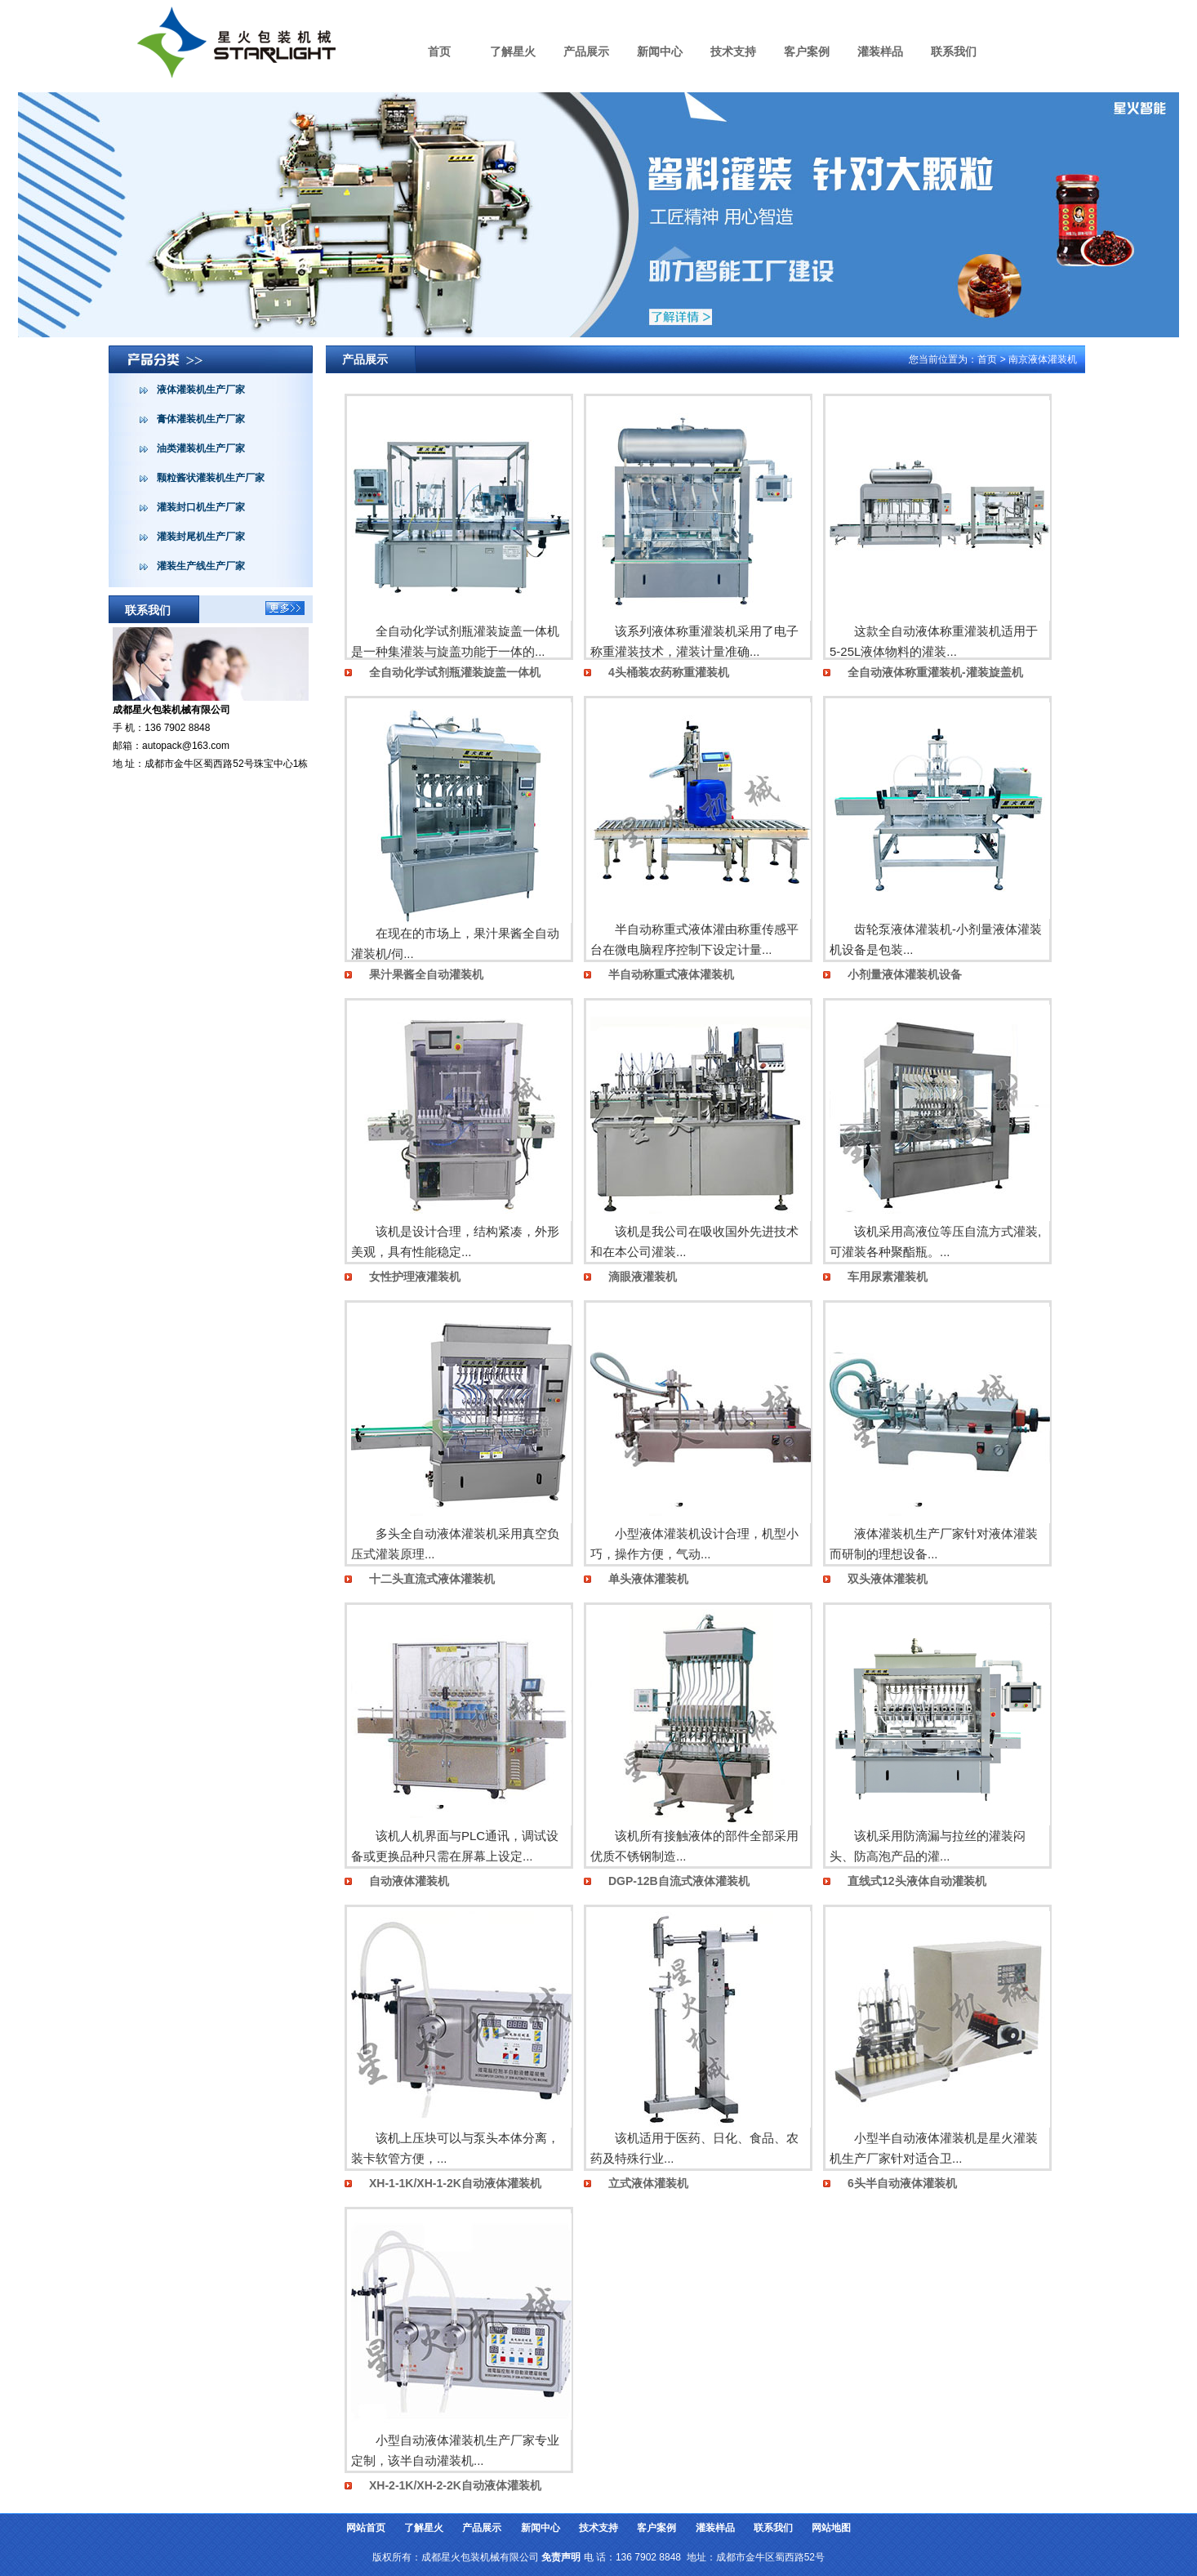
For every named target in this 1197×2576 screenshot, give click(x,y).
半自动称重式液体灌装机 (671, 974)
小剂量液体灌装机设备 (905, 974)
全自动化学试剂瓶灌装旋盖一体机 (455, 672)
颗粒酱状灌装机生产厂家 (211, 478)
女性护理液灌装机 (415, 1276)
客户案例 (807, 51)
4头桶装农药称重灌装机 (668, 672)
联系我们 (954, 51)
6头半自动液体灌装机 (902, 2183)
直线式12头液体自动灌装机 (917, 1880)
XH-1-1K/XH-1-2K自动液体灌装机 (455, 2183)
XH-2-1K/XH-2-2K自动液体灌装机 (455, 2485)
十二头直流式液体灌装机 (432, 1578)
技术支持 (733, 51)
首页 (439, 51)
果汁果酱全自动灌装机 (426, 974)
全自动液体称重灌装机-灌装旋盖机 (935, 672)
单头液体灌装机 (648, 1578)
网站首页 (365, 2528)
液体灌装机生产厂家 (201, 389)
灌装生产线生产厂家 (201, 566)
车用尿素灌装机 (888, 1276)
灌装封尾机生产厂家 (201, 536)
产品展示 (586, 51)
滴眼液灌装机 (642, 1276)
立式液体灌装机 (648, 2183)
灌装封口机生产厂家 (201, 507)
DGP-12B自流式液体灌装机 (679, 1880)
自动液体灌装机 (409, 1880)
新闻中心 (660, 51)
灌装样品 (880, 51)
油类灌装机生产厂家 (201, 448)
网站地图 (831, 2528)
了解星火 (513, 51)
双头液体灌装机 (888, 1578)
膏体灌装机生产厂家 (201, 419)
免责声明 (561, 2557)
